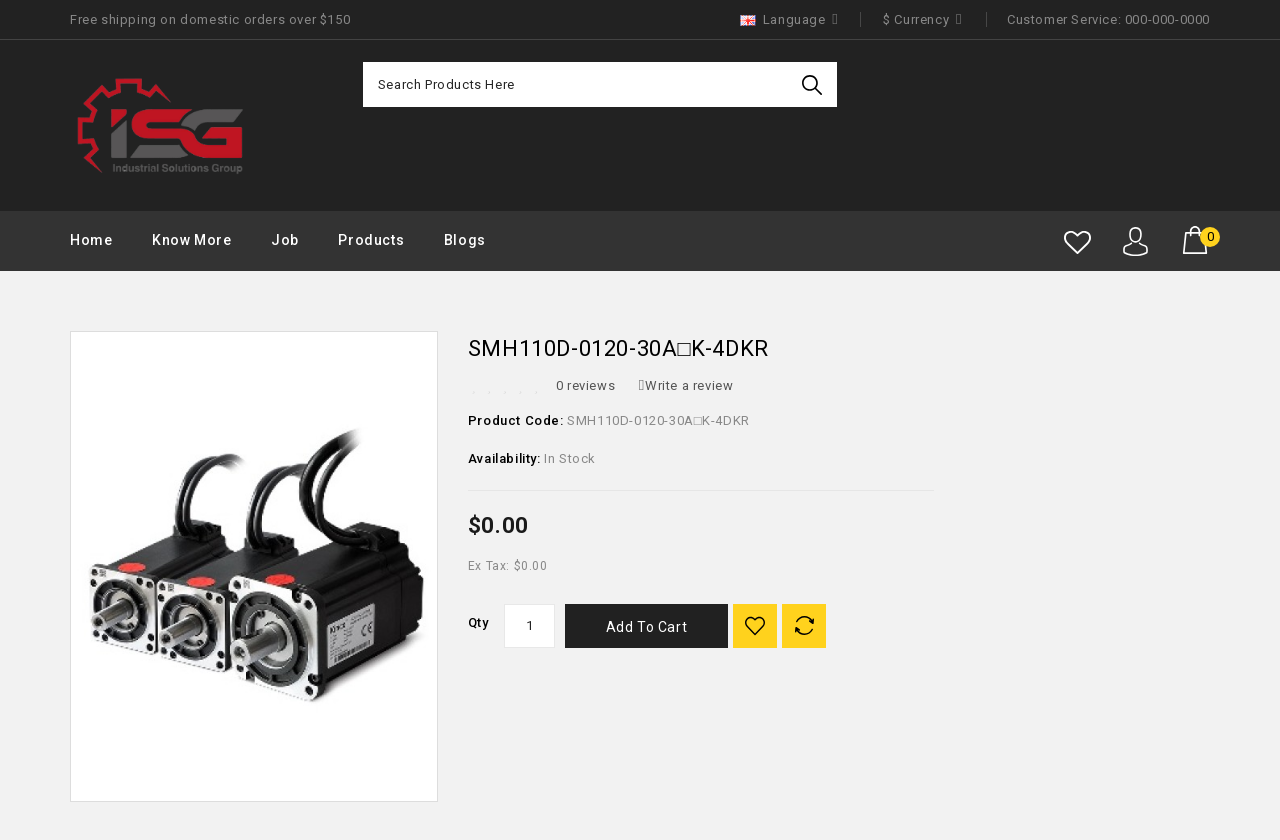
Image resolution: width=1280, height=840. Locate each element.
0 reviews (585, 385)
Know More (191, 240)
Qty (478, 622)
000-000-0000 (1167, 19)
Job (285, 240)
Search (814, 84)
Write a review (686, 385)
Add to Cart (647, 627)
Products (371, 240)
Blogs (465, 240)
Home (91, 240)
